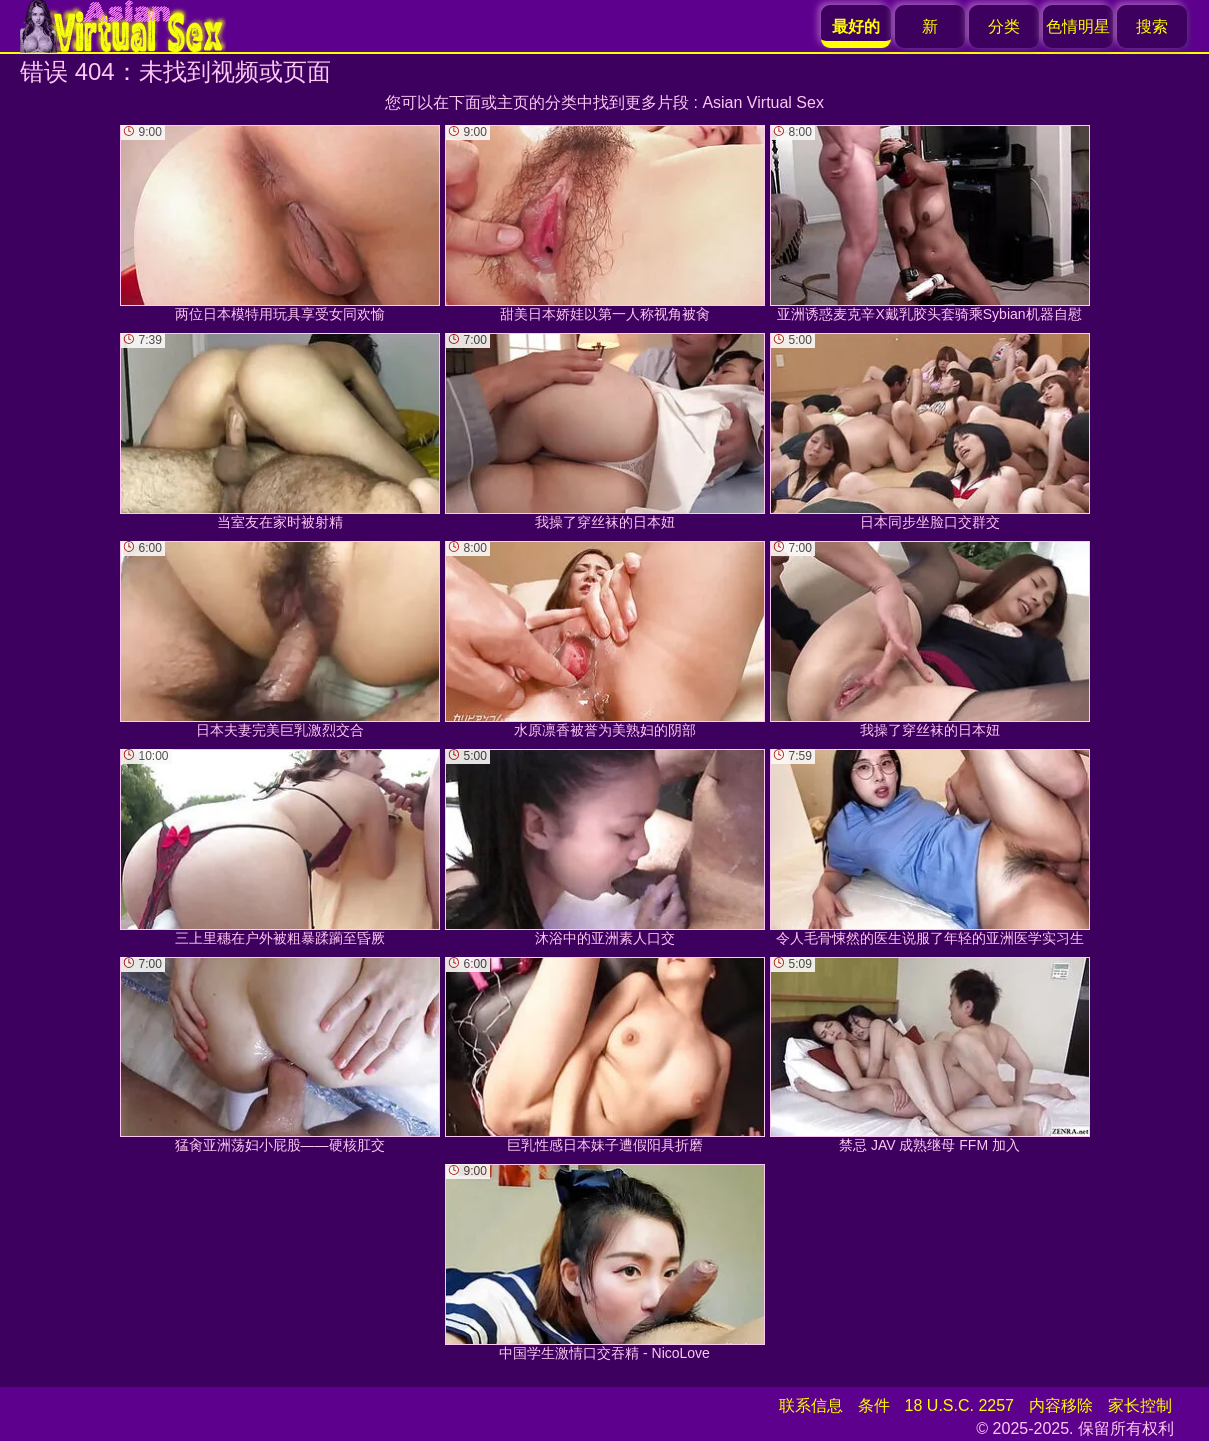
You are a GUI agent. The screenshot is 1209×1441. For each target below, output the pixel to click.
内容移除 (1061, 1405)
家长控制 (1140, 1405)
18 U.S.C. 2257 (959, 1405)
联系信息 (811, 1405)
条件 (874, 1405)
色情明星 (1078, 26)
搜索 (1152, 26)
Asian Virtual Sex (763, 102)
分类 (1004, 26)
